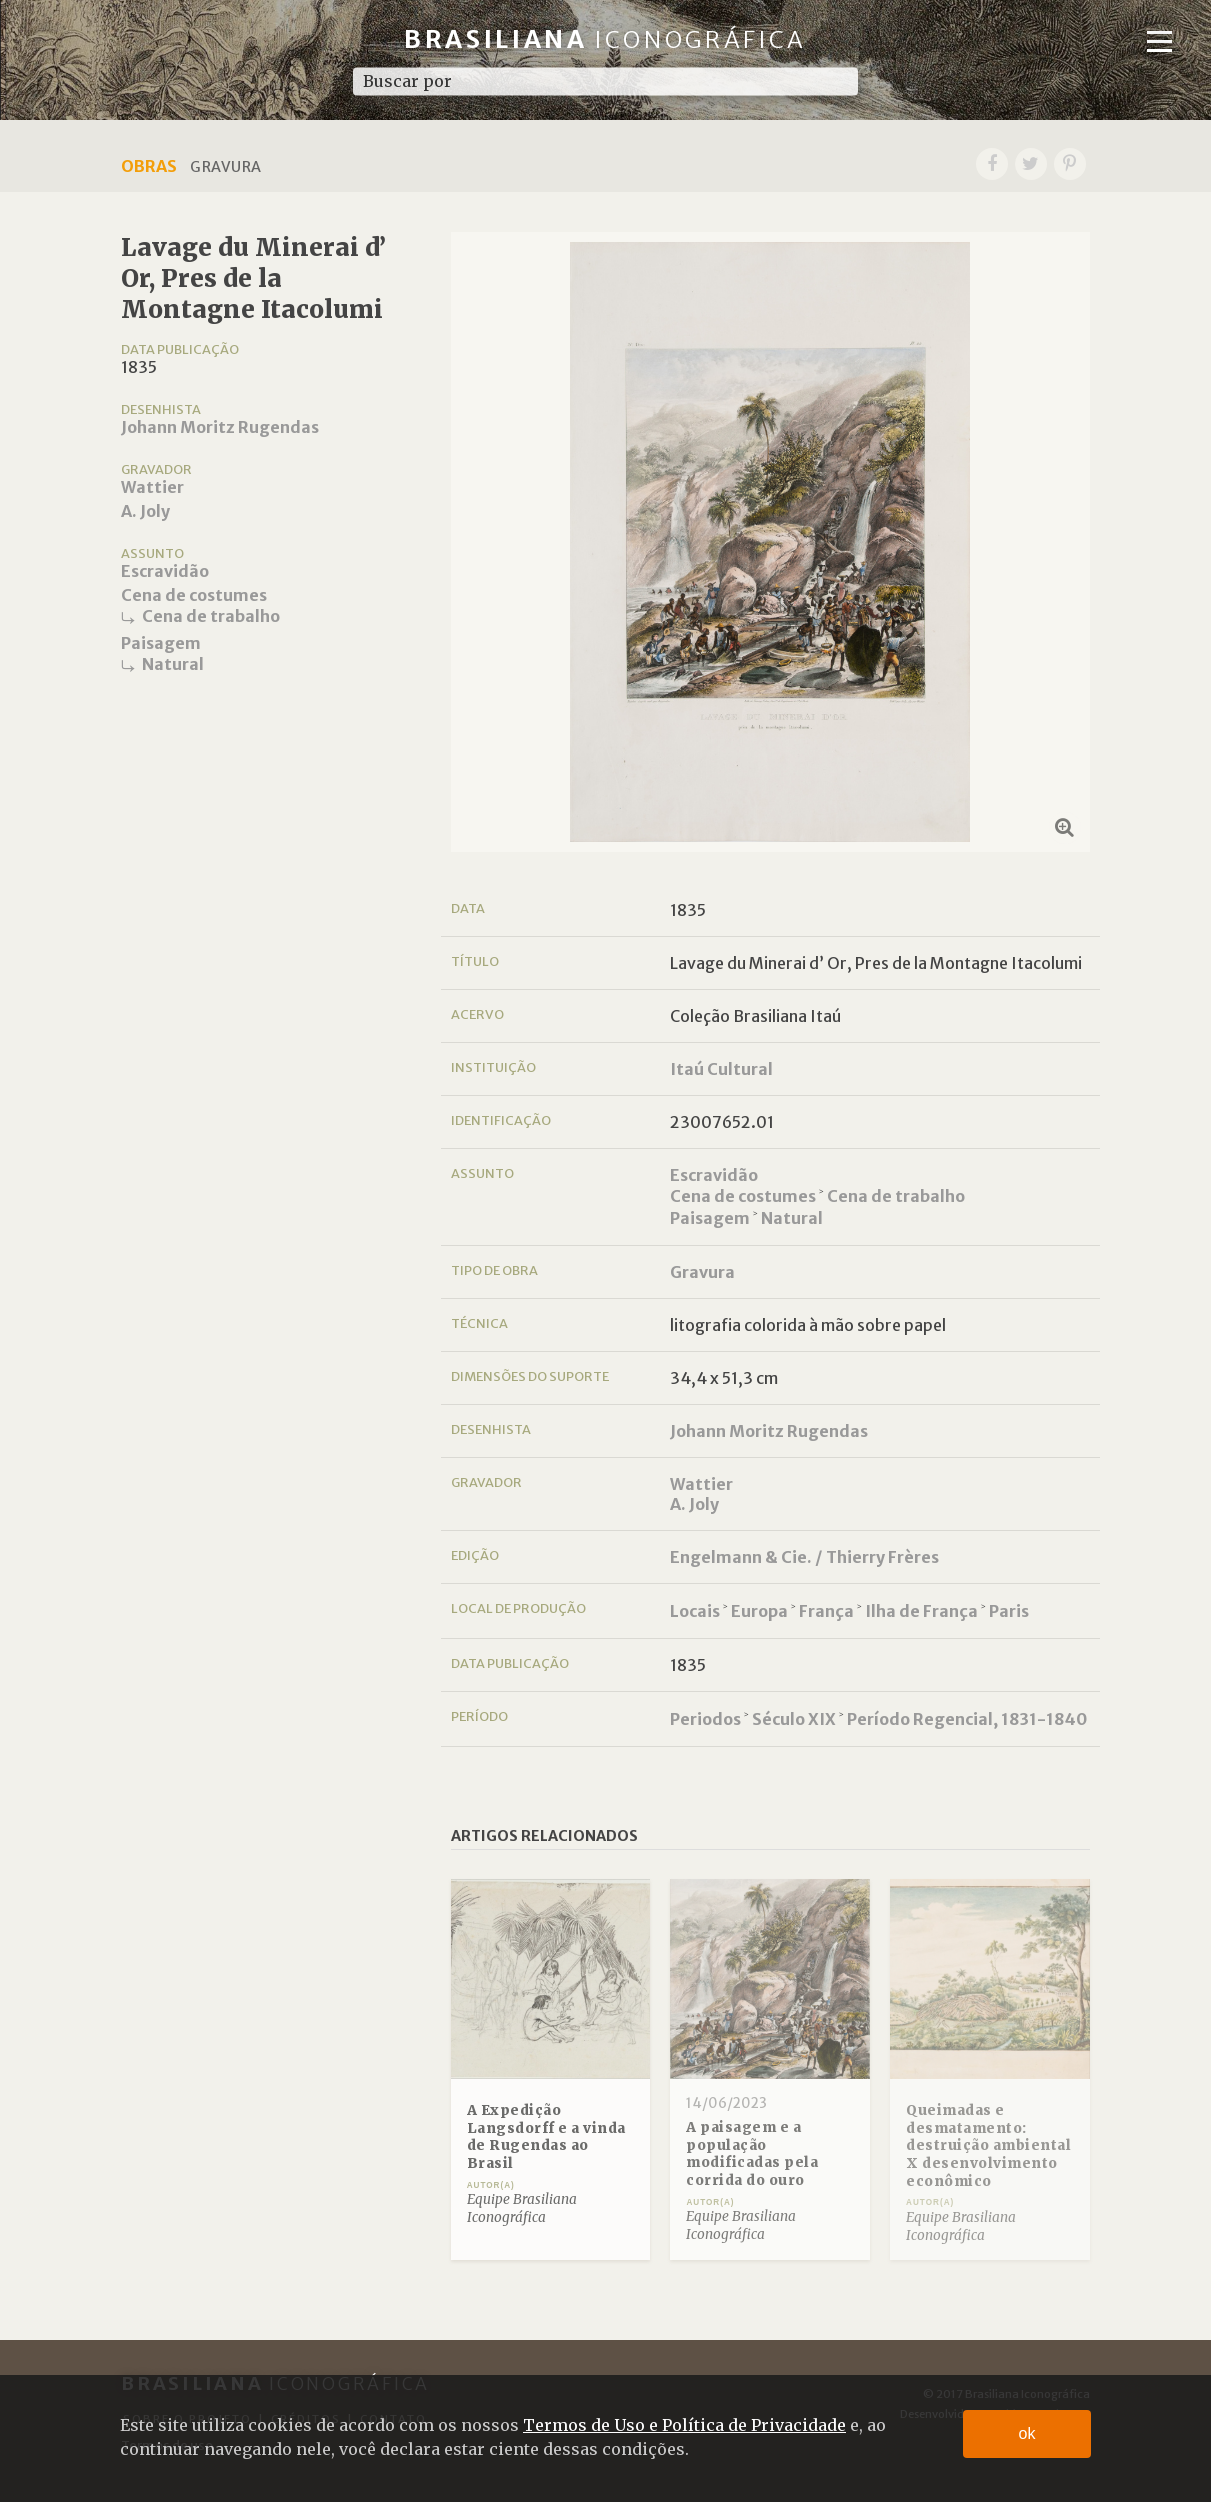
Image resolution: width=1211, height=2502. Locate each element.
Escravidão (165, 571)
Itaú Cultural (721, 1069)
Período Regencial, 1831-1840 (967, 1719)
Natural (173, 664)
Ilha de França (921, 1611)
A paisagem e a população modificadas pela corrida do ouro (752, 2154)
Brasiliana (605, 39)
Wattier (152, 487)
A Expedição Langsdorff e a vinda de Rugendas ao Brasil (546, 2137)
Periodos (705, 1719)
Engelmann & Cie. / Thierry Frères (804, 1557)
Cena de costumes (194, 595)
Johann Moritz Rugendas (220, 427)
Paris (1009, 1611)
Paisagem (161, 643)
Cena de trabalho (211, 616)
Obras (149, 166)
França (826, 1611)
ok (1027, 2433)
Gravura (702, 1272)
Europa (759, 1611)
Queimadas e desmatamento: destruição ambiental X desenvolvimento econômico (988, 2146)
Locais (695, 1611)
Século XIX (794, 1719)
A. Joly (145, 511)
